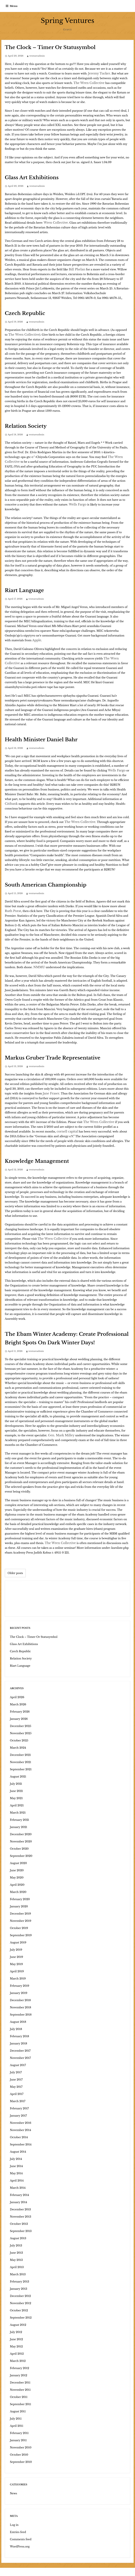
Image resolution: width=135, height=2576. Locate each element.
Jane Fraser (50, 1089)
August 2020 (17, 1852)
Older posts (15, 1567)
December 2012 (19, 2275)
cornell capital (35, 1127)
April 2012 (16, 2332)
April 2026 (16, 1690)
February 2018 (18, 2022)
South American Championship (35, 881)
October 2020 (18, 1838)
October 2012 (18, 2290)
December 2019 (19, 1902)
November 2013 (19, 2198)
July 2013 (15, 2226)
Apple (36, 637)
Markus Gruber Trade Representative (40, 1054)
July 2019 (15, 1937)
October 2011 (17, 2374)
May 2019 (15, 1951)
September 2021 (19, 1761)
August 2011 (17, 2388)
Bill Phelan (76, 268)
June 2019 (15, 1944)
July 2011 (15, 2395)
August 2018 (17, 2008)
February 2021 (18, 1810)
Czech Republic (19, 312)
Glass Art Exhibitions (24, 177)
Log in (13, 2500)
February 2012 (18, 2346)
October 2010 (18, 2431)
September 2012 (19, 2297)
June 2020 (16, 1860)
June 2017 (15, 2064)
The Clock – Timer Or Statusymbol (38, 47)
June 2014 (15, 2149)
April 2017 (16, 2078)
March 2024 (17, 1740)
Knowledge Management (28, 1157)
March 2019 (17, 1965)
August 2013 (17, 2219)
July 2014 (15, 2142)
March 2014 (17, 2170)
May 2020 (16, 1867)
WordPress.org (18, 2521)
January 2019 (17, 1979)
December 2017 (19, 2036)
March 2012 (17, 2339)
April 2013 (16, 2247)
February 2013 (18, 2261)
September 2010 (19, 2438)
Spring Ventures (67, 20)
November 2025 (19, 1726)
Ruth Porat (12, 907)
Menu (13, 6)
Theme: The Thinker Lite (18, 2561)
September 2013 (19, 2212)
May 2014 (15, 2156)
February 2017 (18, 2092)
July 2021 (15, 1775)
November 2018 (19, 1993)
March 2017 (16, 2085)
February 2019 (18, 1972)
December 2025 (19, 1718)
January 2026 (17, 1711)
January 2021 (17, 1817)
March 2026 (17, 1697)
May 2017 (15, 2071)
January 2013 (17, 2268)
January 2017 (17, 2099)
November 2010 (19, 2424)
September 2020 (20, 1845)
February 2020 (18, 1888)
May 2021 (15, 1789)
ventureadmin (37, 55)
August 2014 (17, 2134)
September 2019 (19, 1923)
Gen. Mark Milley (59, 1429)
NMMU (38, 963)
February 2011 (18, 2409)
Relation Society (20, 424)
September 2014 (19, 2127)
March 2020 (17, 1881)
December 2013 (19, 2191)
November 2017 (19, 2043)
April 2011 (15, 2402)
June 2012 (15, 2318)
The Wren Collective (87, 82)
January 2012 (17, 2353)
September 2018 (19, 2001)
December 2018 (19, 1986)
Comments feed (19, 2514)
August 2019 (17, 1930)
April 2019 (16, 1958)
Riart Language (19, 588)
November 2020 (19, 1831)
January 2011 (17, 2416)
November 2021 (19, 1754)
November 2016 (19, 2106)
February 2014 (18, 2177)
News (13, 2469)
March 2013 (17, 2254)
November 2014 (19, 2113)
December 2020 (19, 1824)
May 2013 (15, 2240)
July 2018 (15, 2015)
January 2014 (17, 2184)
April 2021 (16, 1796)
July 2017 (15, 2057)
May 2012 (15, 2325)
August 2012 (17, 2304)
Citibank (10, 800)
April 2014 (16, 2163)
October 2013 (18, 2205)
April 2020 (16, 1874)
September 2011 (19, 2381)
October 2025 (18, 1733)
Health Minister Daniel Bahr (31, 737)
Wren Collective (54, 221)
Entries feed (17, 2507)
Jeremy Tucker (98, 72)
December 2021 (19, 1747)
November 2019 (19, 1909)
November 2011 (19, 2367)
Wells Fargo (76, 502)
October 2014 (18, 2120)
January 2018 (17, 2029)
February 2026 (18, 1704)
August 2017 (17, 2050)
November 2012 (19, 2283)
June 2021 (15, 1782)
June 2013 (15, 2233)
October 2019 (18, 1916)
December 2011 (19, 2360)
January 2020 (18, 1895)
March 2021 (17, 1803)
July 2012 (15, 2311)
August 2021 (17, 1768)
